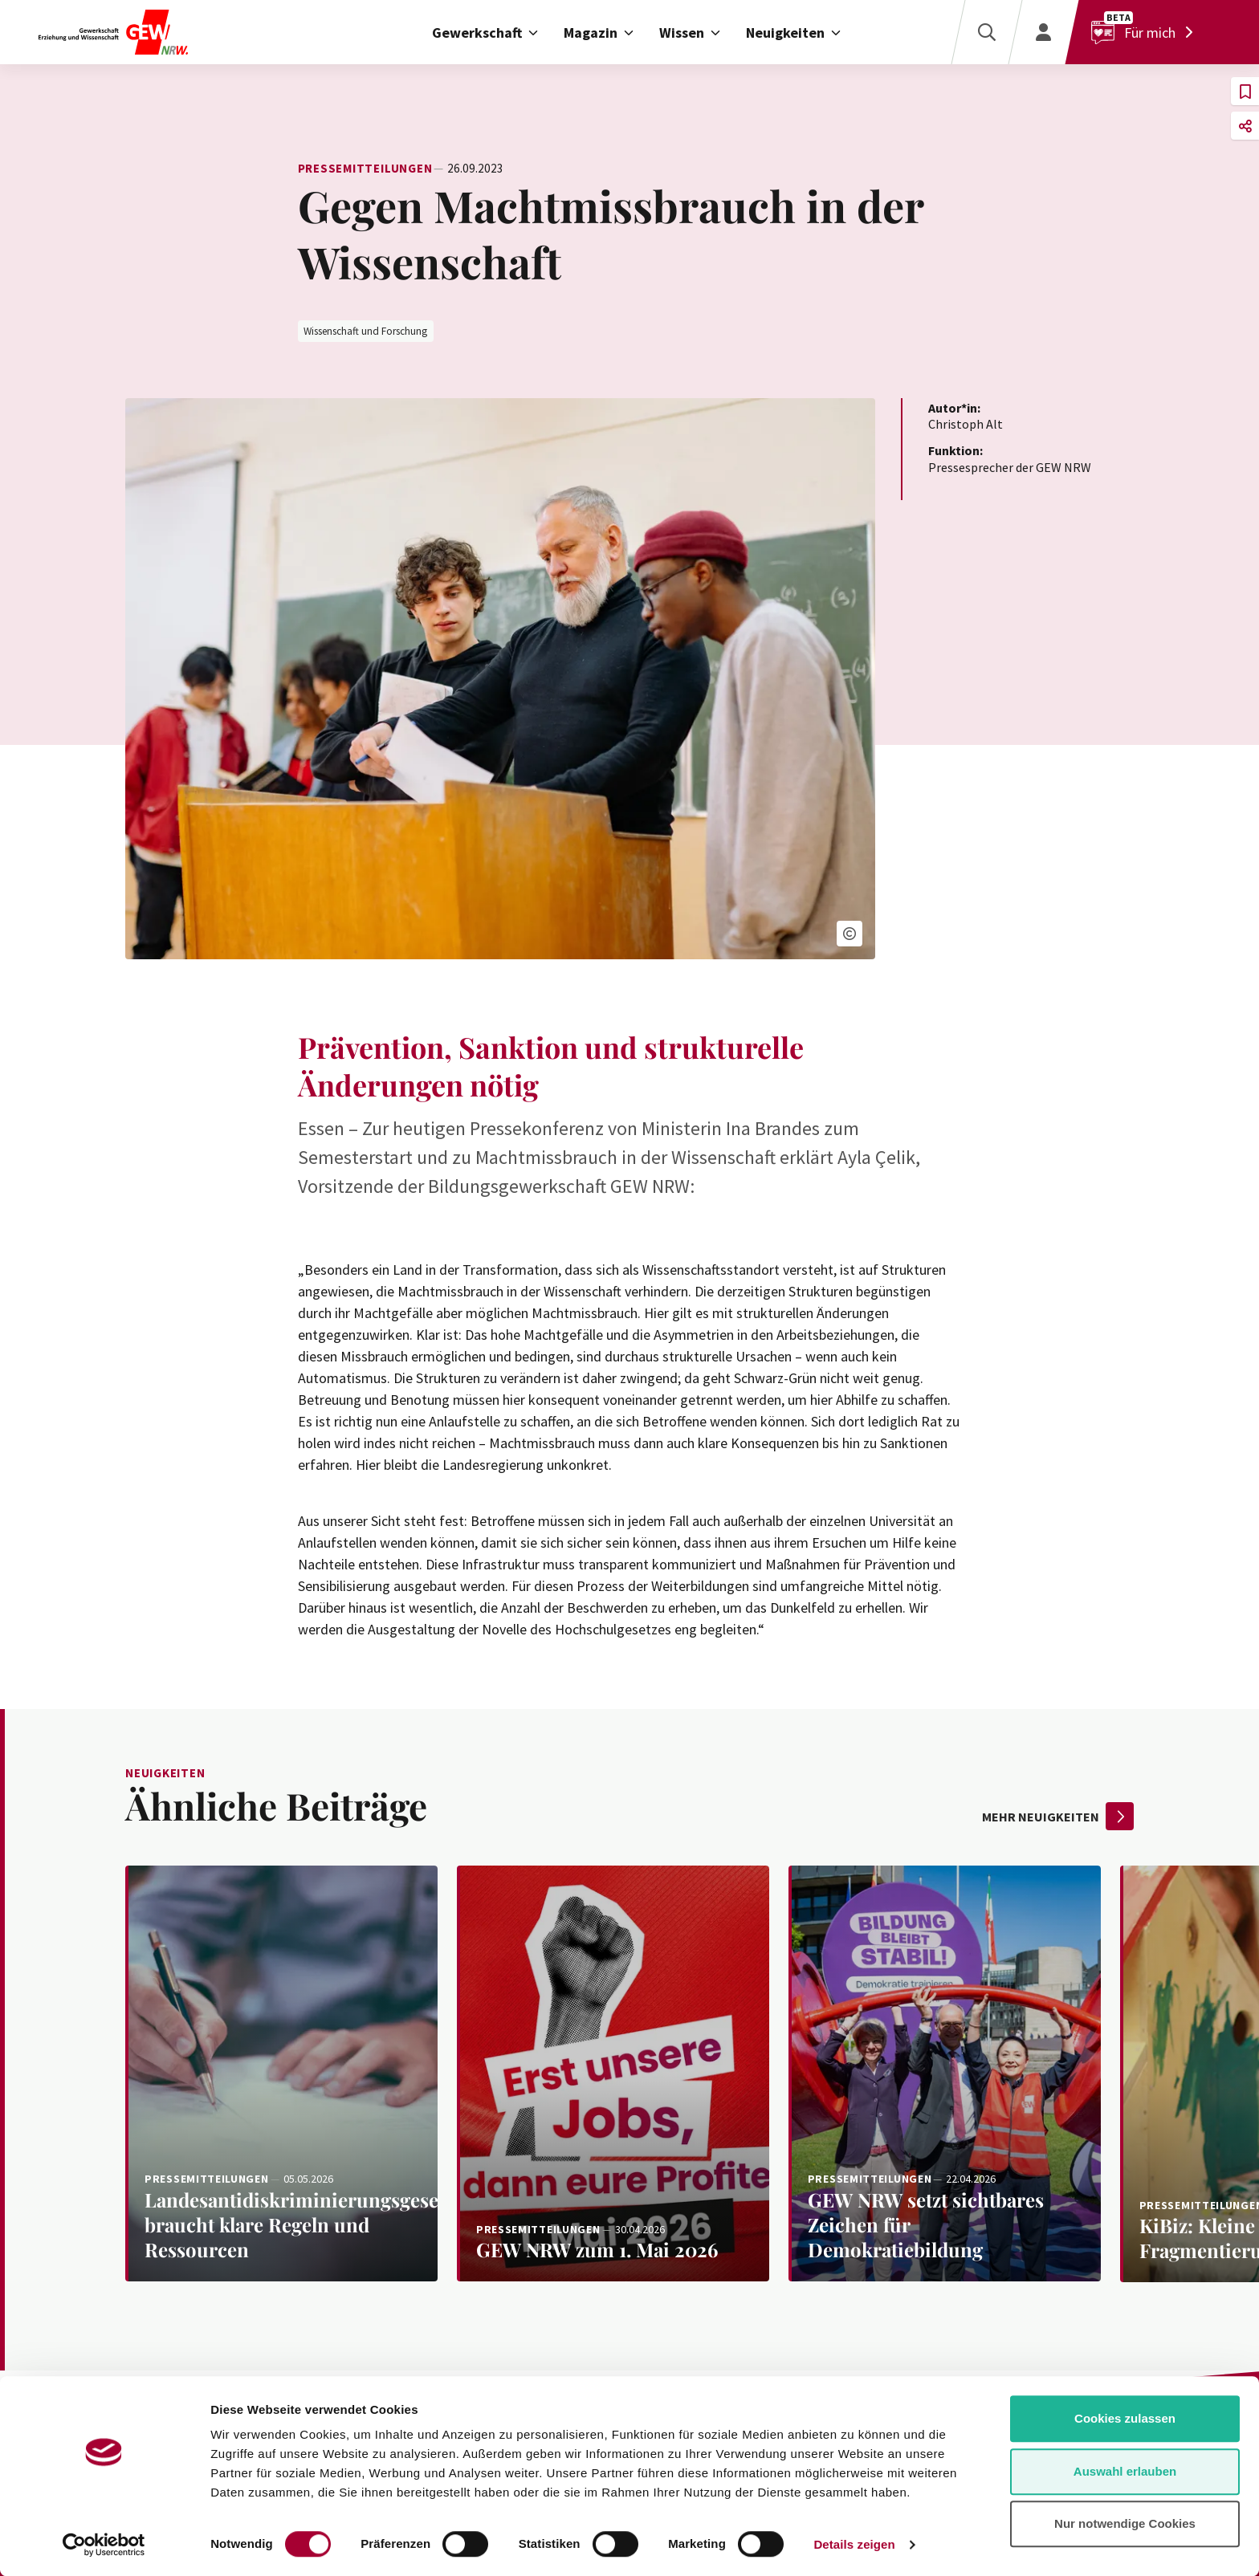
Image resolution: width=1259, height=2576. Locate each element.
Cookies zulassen (1124, 2418)
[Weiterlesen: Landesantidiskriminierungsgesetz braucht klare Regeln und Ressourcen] (281, 2073)
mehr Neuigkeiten (1058, 1816)
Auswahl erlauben (1125, 2471)
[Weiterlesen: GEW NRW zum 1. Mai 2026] (613, 2073)
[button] (849, 933)
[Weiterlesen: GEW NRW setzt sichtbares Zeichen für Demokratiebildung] (944, 2073)
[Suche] (986, 32)
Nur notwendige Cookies (1125, 2523)
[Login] (1043, 32)
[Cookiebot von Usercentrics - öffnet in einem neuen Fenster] (104, 2545)
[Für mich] (1146, 32)
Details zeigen (853, 2544)
